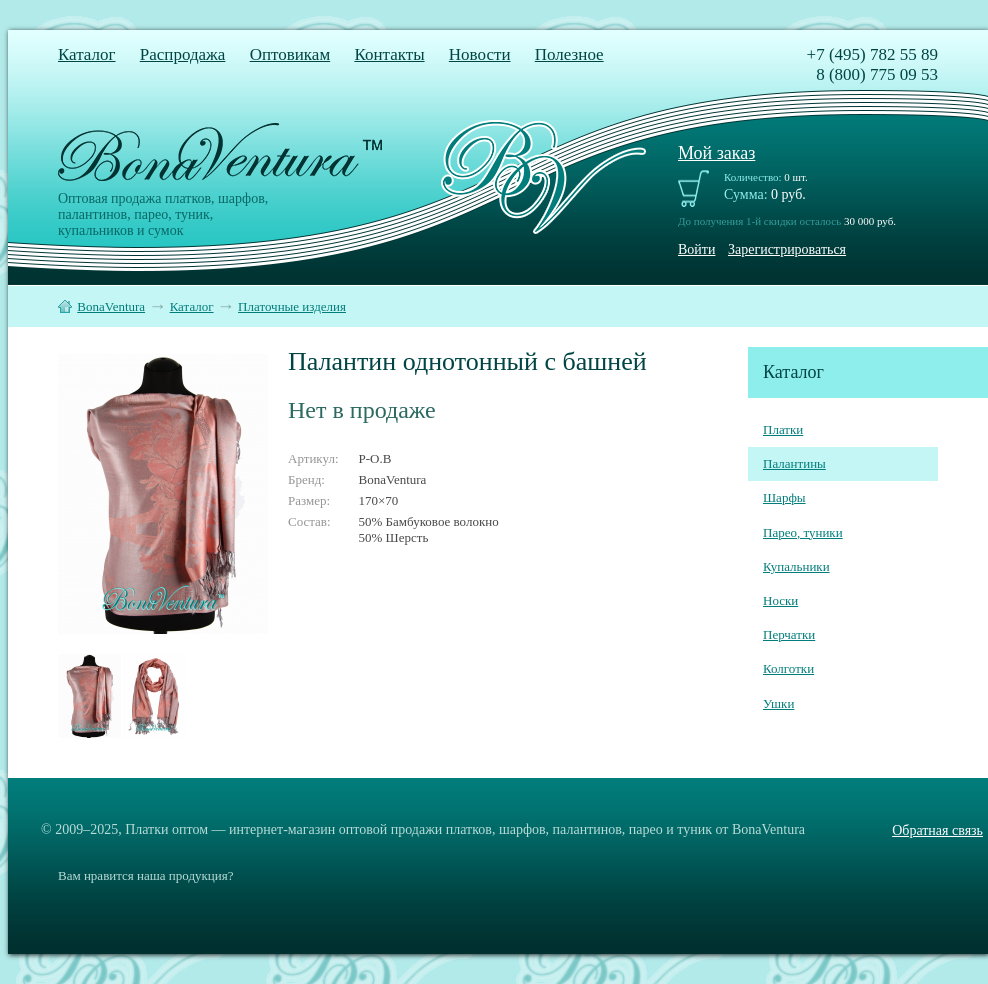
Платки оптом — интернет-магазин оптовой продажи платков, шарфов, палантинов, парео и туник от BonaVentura (465, 829)
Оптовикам (290, 54)
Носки (780, 600)
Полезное (569, 54)
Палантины (794, 463)
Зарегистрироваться (787, 249)
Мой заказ (716, 153)
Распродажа (183, 54)
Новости (480, 54)
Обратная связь (937, 830)
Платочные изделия (292, 306)
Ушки (778, 703)
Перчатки (789, 634)
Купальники (796, 566)
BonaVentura (111, 306)
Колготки (788, 668)
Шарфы (784, 497)
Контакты (389, 54)
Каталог (87, 54)
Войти (696, 249)
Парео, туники (803, 532)
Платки (783, 429)
